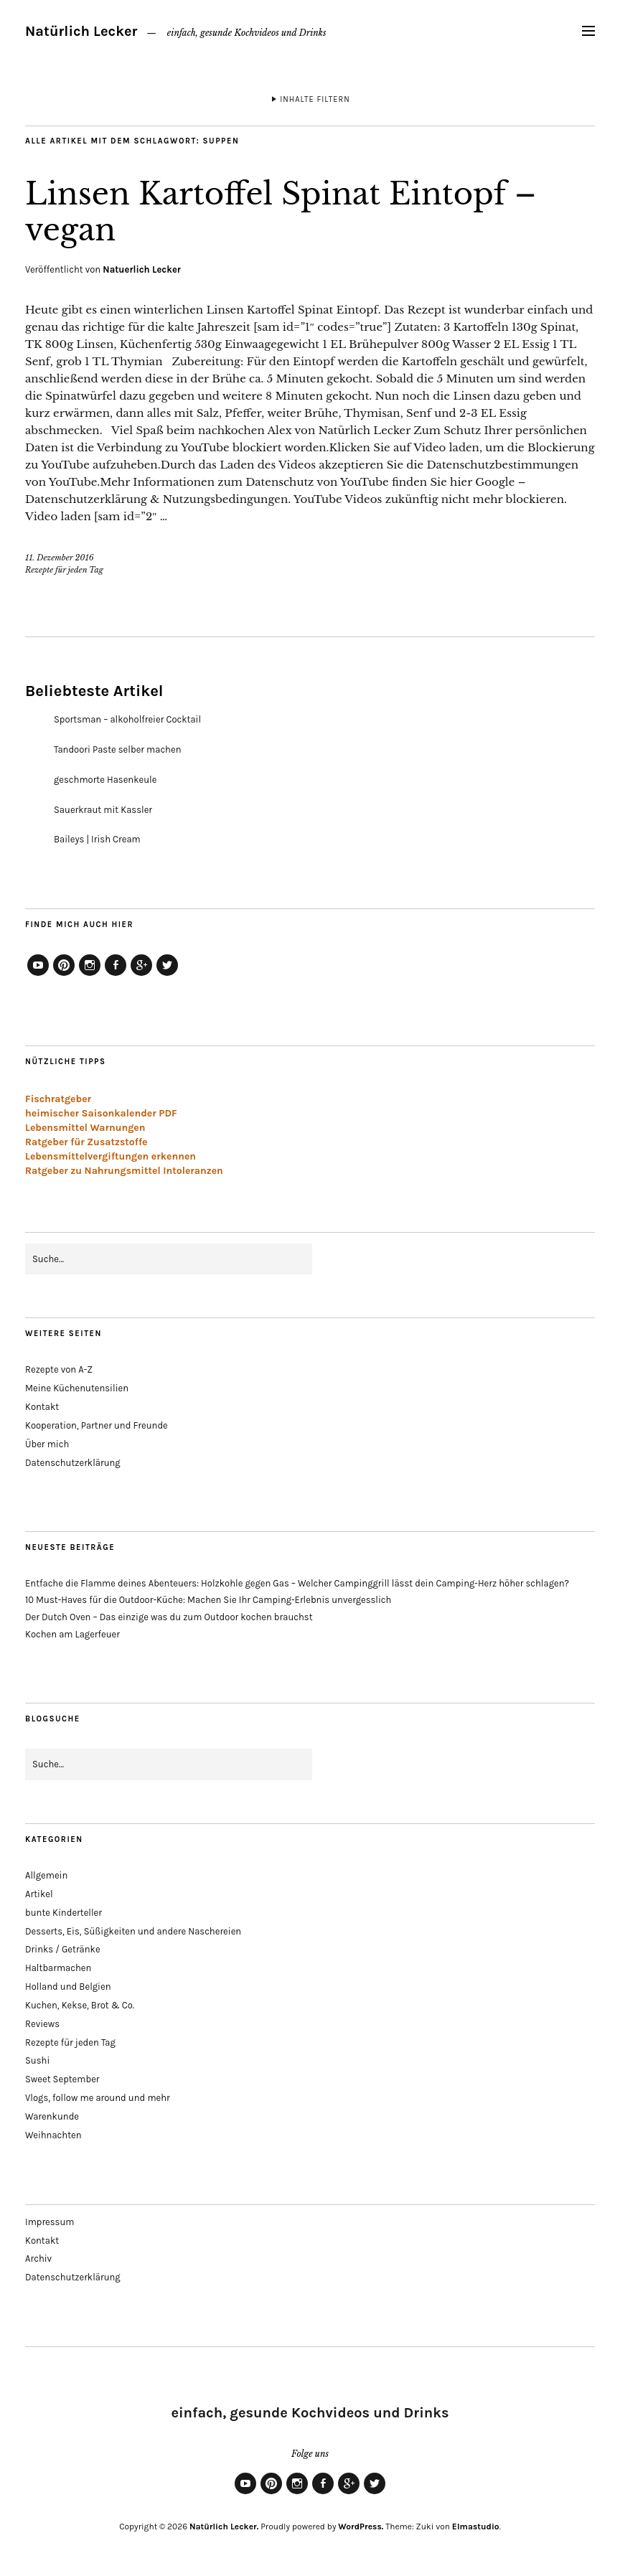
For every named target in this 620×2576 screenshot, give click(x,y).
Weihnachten (53, 2135)
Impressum (49, 2222)
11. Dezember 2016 (59, 558)
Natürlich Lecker (81, 31)
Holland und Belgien (68, 1986)
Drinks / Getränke (62, 1949)
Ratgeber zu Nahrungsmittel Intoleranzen (124, 1171)
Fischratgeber (58, 1099)
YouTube (38, 975)
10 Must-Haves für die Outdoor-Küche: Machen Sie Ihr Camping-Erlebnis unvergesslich (208, 1599)
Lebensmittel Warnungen (85, 1128)
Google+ (141, 975)
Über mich (47, 1444)
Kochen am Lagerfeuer (72, 1634)
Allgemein (46, 1875)
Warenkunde (52, 2116)
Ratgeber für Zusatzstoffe (86, 1142)
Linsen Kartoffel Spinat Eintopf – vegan (280, 211)
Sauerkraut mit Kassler (103, 809)
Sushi (37, 2060)
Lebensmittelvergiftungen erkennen (110, 1156)
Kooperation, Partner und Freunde (96, 1425)
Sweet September (62, 2079)
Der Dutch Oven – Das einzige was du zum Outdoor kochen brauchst (169, 1617)
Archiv (38, 2258)
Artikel (39, 1894)
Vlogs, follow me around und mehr (97, 2097)
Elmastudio (475, 2526)
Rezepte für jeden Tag (64, 570)
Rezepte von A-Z (59, 1369)
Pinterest (64, 975)
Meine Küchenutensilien (76, 1388)
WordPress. (360, 2526)
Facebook (115, 975)
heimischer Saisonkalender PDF (101, 1113)
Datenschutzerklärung (73, 1462)
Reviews (42, 2023)
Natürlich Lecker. (223, 2526)
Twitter (167, 975)
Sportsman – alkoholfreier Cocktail (127, 719)
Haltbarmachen (58, 1967)
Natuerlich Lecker (142, 269)
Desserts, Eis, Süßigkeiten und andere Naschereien (133, 1931)
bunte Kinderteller (63, 1912)
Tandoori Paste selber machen (118, 749)
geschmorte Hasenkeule (105, 779)
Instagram (89, 975)
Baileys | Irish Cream (97, 839)
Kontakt (42, 1406)
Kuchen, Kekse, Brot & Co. (79, 2005)
